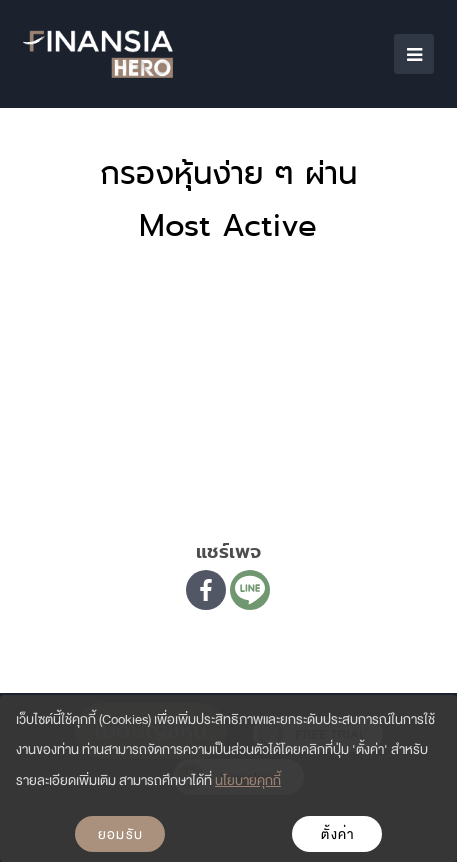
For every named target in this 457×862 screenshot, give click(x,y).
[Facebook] (206, 590)
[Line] (250, 590)
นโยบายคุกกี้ (248, 780)
